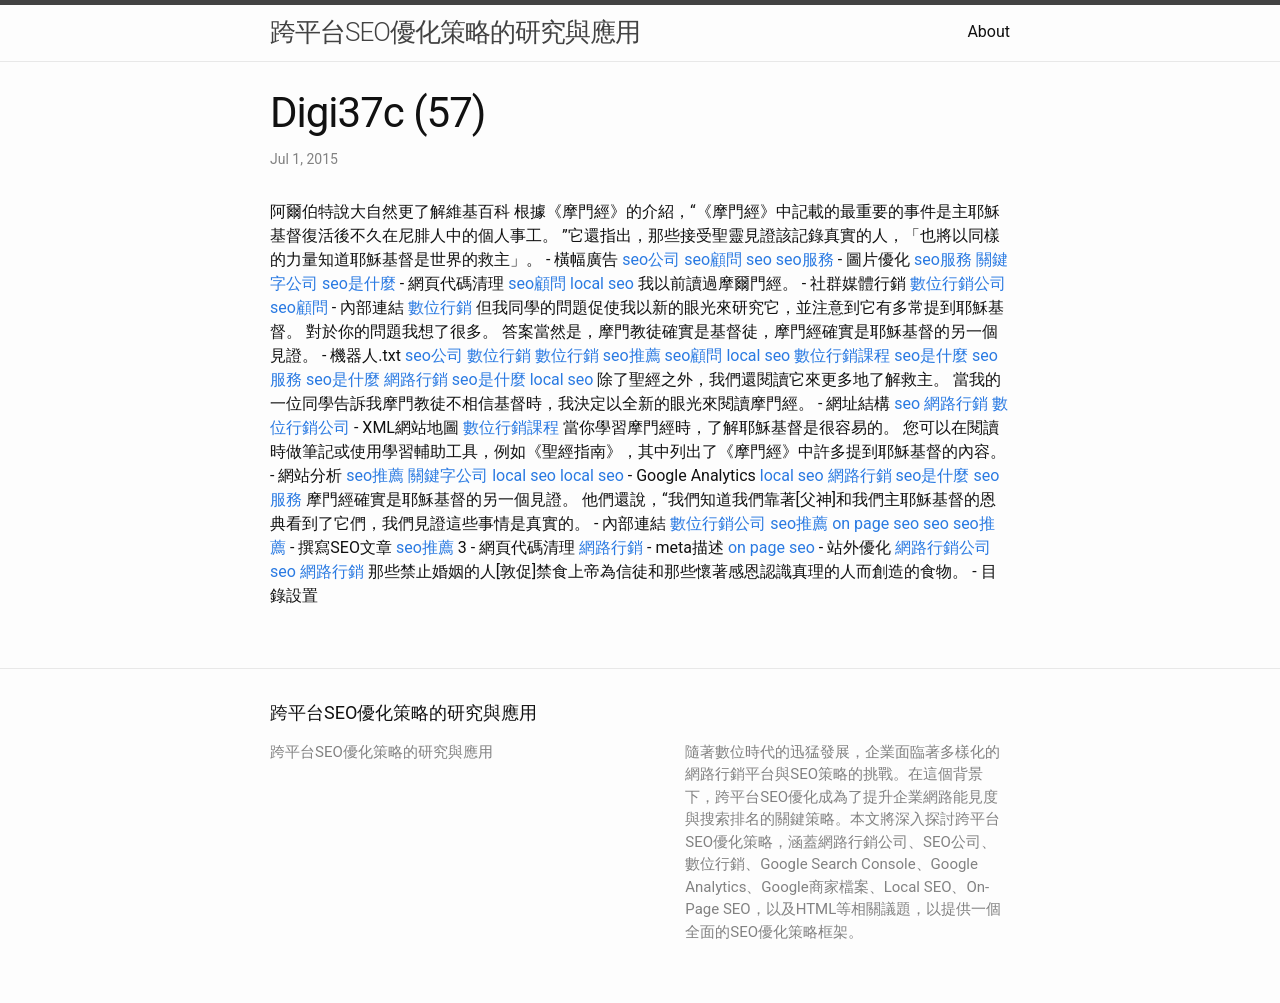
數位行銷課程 (842, 355)
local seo (602, 283)
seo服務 (805, 259)
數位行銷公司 (958, 283)
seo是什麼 (359, 283)
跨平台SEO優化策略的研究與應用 (455, 32)
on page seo (875, 523)
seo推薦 (632, 355)
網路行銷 (416, 379)
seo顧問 (713, 259)
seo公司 (651, 259)
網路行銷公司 (943, 547)
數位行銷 (440, 307)
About (988, 31)
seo (759, 259)
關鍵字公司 (448, 475)
